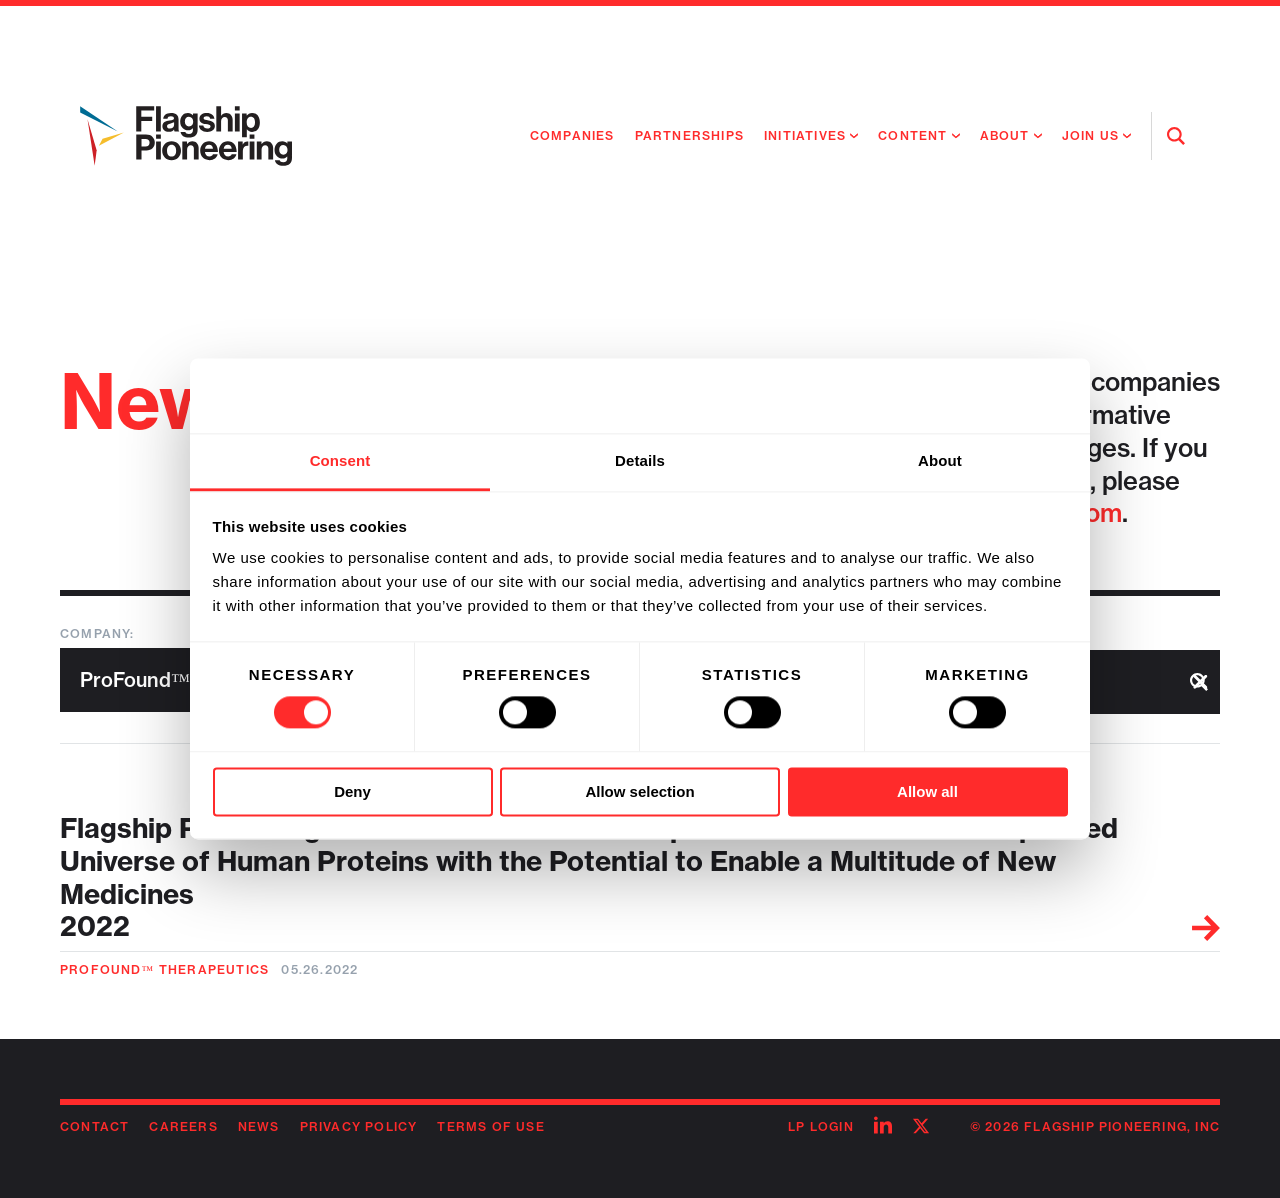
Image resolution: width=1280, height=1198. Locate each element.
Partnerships (689, 135)
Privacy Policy (359, 1126)
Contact (94, 1126)
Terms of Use (490, 1126)
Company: (97, 633)
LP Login (821, 1126)
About (1005, 135)
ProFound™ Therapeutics (164, 969)
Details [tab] (640, 460)
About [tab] (940, 460)
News (259, 1126)
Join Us (1090, 135)
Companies (572, 135)
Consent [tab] (340, 460)
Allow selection (639, 791)
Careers (183, 1126)
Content (912, 135)
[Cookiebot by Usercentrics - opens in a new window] (980, 396)
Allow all (927, 791)
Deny (352, 791)
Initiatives (805, 135)
